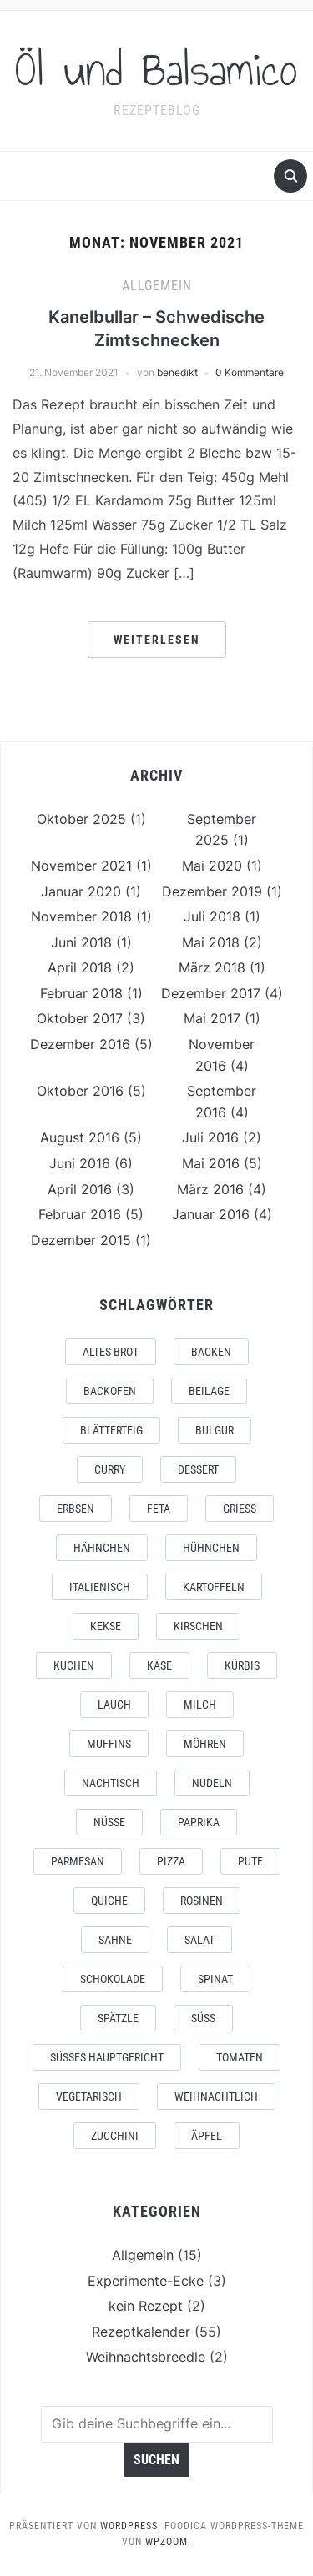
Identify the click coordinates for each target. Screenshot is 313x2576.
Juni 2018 (81, 942)
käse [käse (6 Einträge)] (159, 1665)
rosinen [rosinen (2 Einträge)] (201, 1900)
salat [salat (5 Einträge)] (199, 1939)
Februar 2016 (79, 1214)
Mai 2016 (211, 1163)
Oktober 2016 (80, 1090)
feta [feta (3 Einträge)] (158, 1508)
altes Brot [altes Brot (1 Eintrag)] (111, 1351)
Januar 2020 (81, 891)
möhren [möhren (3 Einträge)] (205, 1743)
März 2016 (210, 1189)
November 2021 (81, 865)
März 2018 (212, 967)
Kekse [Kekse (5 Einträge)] (105, 1626)
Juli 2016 (210, 1137)
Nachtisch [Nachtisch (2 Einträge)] (110, 1783)
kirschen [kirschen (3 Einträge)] (198, 1626)
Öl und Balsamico (156, 70)
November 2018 (81, 916)
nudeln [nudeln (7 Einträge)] (212, 1783)
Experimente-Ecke (146, 2280)
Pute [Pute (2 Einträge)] (250, 1861)
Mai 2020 (212, 865)
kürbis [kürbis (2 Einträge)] (242, 1665)
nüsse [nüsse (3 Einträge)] (109, 1822)
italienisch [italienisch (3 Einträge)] (99, 1587)
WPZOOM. (168, 2542)
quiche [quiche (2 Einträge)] (109, 1900)
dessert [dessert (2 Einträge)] (198, 1469)
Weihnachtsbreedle (145, 2356)
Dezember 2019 (212, 891)
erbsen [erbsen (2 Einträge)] (75, 1508)
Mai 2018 (211, 942)
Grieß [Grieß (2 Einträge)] (239, 1508)
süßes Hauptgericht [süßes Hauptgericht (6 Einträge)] (107, 2057)
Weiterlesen (157, 639)
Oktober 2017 (80, 1018)
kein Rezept (146, 2305)
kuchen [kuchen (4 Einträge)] (73, 1665)
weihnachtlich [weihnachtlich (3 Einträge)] (216, 2096)
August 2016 (79, 1137)
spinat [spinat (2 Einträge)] (215, 1979)
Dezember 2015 (81, 1240)
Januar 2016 (211, 1214)
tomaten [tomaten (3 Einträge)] (239, 2057)
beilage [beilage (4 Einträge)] (209, 1391)
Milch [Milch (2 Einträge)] (200, 1704)
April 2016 (80, 1189)
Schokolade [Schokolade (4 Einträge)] (112, 1979)
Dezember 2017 (210, 993)
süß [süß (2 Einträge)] (203, 2018)
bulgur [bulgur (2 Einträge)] (214, 1430)
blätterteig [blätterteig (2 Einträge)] (111, 1430)
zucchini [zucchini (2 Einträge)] (115, 2135)
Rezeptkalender (141, 2331)
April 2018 (80, 967)
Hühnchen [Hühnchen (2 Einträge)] (211, 1547)
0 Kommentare (249, 372)
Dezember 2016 (80, 1044)
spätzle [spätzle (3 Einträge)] (118, 2018)
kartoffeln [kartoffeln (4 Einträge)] (214, 1587)
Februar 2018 (81, 993)
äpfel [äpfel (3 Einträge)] (206, 2135)
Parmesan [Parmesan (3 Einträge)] (77, 1861)
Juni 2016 (79, 1163)
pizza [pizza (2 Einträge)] (171, 1861)
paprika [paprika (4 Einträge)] (199, 1822)
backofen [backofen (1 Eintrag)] (109, 1391)
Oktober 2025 (81, 819)
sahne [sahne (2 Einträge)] (115, 1939)
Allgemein (157, 286)
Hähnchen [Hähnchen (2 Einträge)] (101, 1547)
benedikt (177, 372)
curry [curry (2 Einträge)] (109, 1469)
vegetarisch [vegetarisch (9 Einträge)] (89, 2096)
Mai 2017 (212, 1018)
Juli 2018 (212, 916)
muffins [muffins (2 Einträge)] (109, 1743)
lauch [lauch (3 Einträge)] (114, 1704)
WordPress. (130, 2526)
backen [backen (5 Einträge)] (211, 1351)
